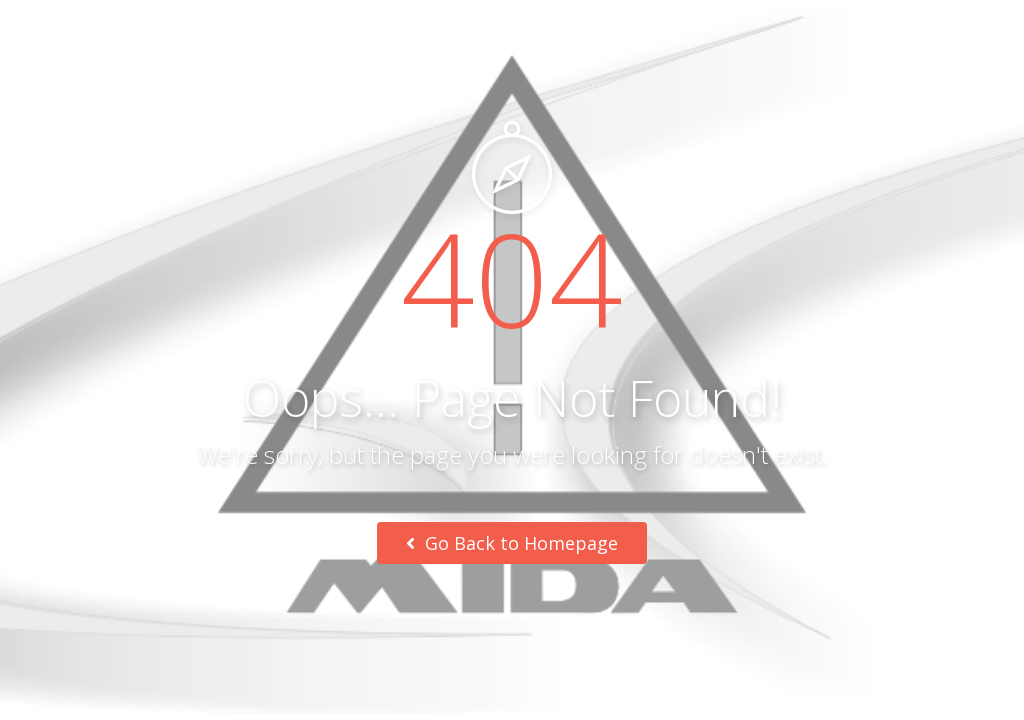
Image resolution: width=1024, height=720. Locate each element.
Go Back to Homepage (512, 543)
